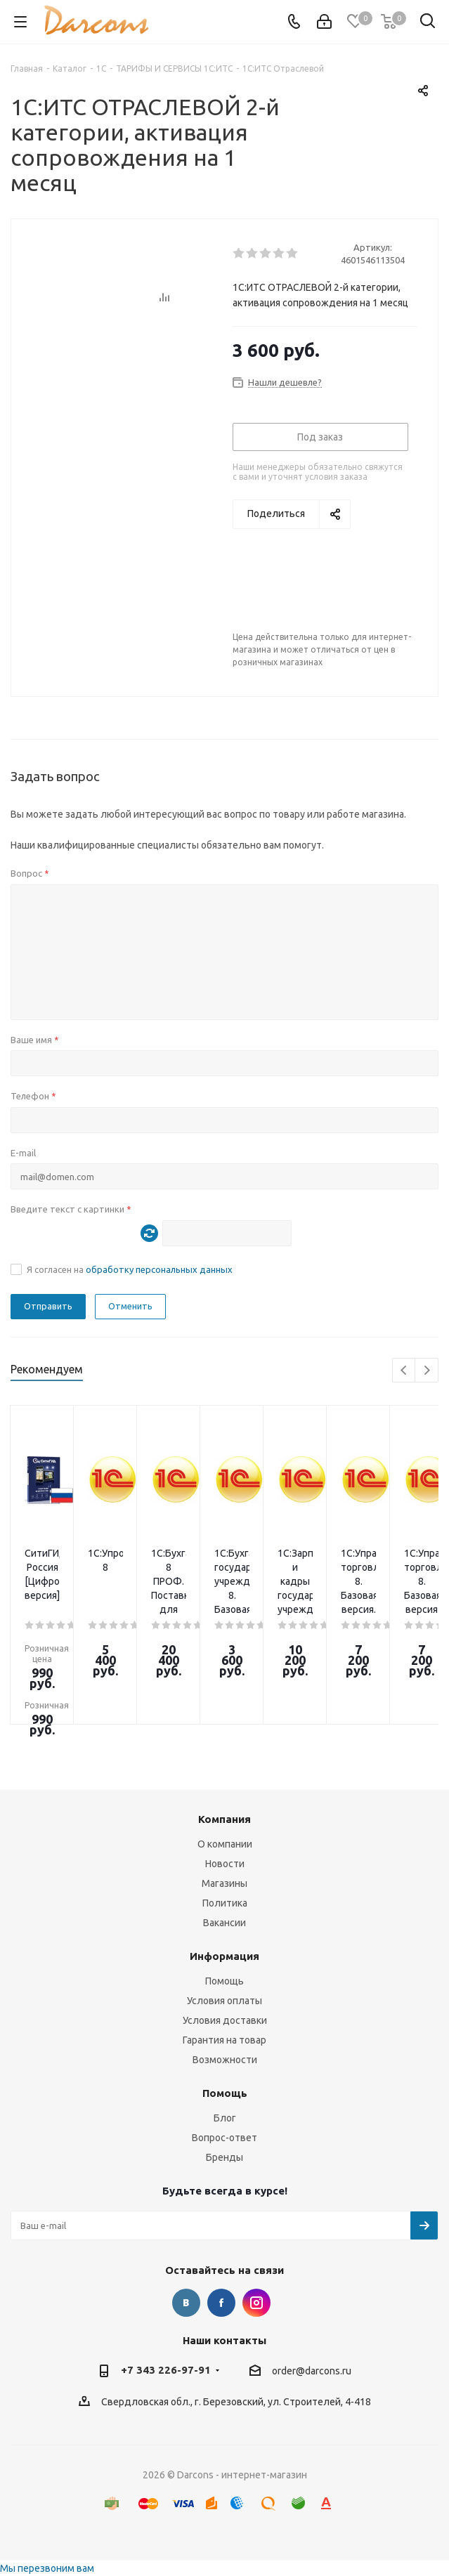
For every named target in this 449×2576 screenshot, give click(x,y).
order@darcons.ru (311, 2370)
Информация (224, 1956)
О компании (224, 1844)
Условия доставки (225, 2020)
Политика (224, 1903)
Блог (225, 2118)
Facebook (221, 2303)
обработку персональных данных (159, 1269)
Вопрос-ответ (224, 2137)
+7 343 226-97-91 (166, 2370)
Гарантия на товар (224, 2040)
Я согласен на (130, 1269)
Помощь (224, 1981)
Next (426, 1371)
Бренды (224, 2157)
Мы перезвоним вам (47, 2568)
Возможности (225, 2059)
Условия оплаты (224, 2000)
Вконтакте (186, 2303)
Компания (224, 1819)
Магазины (224, 1883)
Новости (225, 1863)
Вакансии (224, 1922)
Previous (404, 1371)
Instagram (256, 2303)
